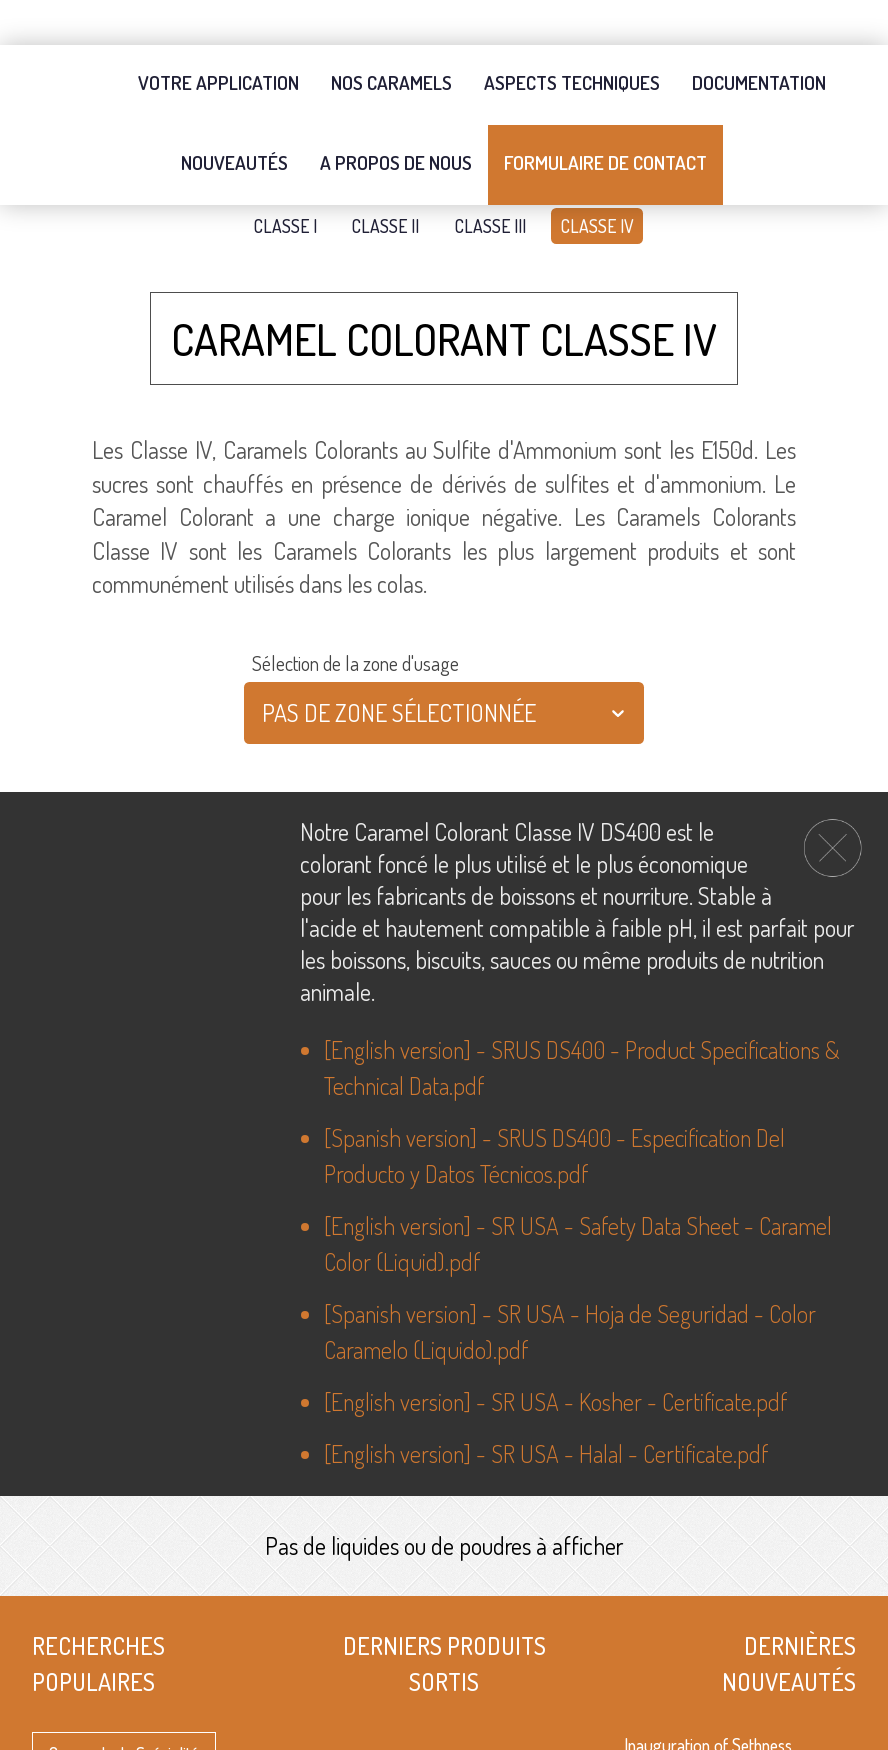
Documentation (759, 37)
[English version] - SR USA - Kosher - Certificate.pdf (555, 1362)
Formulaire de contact (605, 117)
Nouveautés (234, 117)
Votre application (218, 37)
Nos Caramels (391, 37)
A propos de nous (396, 117)
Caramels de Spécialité (124, 1711)
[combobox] (264, 675)
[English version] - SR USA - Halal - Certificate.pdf (546, 1414)
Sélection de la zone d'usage (355, 625)
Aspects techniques (572, 37)
